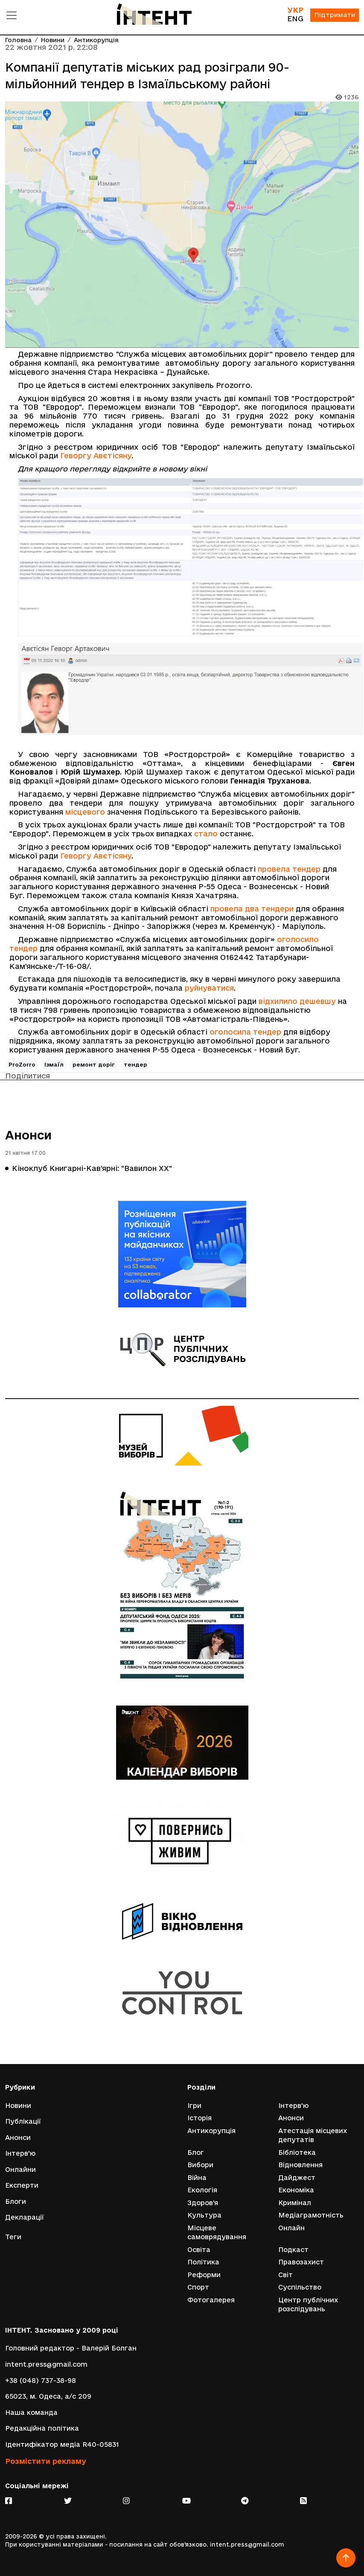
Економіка (296, 2189)
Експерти (21, 2185)
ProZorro (22, 1064)
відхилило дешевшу (297, 1001)
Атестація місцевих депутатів (312, 2134)
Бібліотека (297, 2151)
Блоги (15, 2201)
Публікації (23, 2120)
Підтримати (334, 15)
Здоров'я (202, 2202)
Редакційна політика (42, 2428)
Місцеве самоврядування (216, 2232)
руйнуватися (209, 988)
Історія (199, 2117)
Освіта (198, 2249)
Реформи (204, 2274)
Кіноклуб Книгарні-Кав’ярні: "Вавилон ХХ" (92, 1168)
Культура (204, 2214)
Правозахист (301, 2262)
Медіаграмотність (311, 2214)
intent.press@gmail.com (46, 2364)
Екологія (202, 2189)
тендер (135, 1064)
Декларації (24, 2216)
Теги (13, 2236)
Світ (285, 2274)
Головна (18, 40)
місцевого (85, 812)
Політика (203, 2262)
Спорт (198, 2287)
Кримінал (294, 2202)
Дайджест (296, 2177)
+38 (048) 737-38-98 (40, 2380)
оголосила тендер (245, 1032)
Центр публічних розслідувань (308, 2304)
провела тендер (289, 869)
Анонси (28, 1135)
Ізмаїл (54, 1064)
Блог (195, 2151)
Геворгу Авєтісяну (95, 455)
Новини (52, 40)
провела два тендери (252, 909)
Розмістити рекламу (45, 2461)
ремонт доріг (94, 1064)
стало (206, 834)
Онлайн (291, 2227)
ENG (294, 18)
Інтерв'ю (20, 2153)
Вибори (200, 2164)
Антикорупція (96, 40)
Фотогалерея (211, 2300)
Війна (197, 2177)
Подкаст (293, 2249)
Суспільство (299, 2287)
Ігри (194, 2104)
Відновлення (300, 2164)
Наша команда (31, 2412)
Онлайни (20, 2168)
